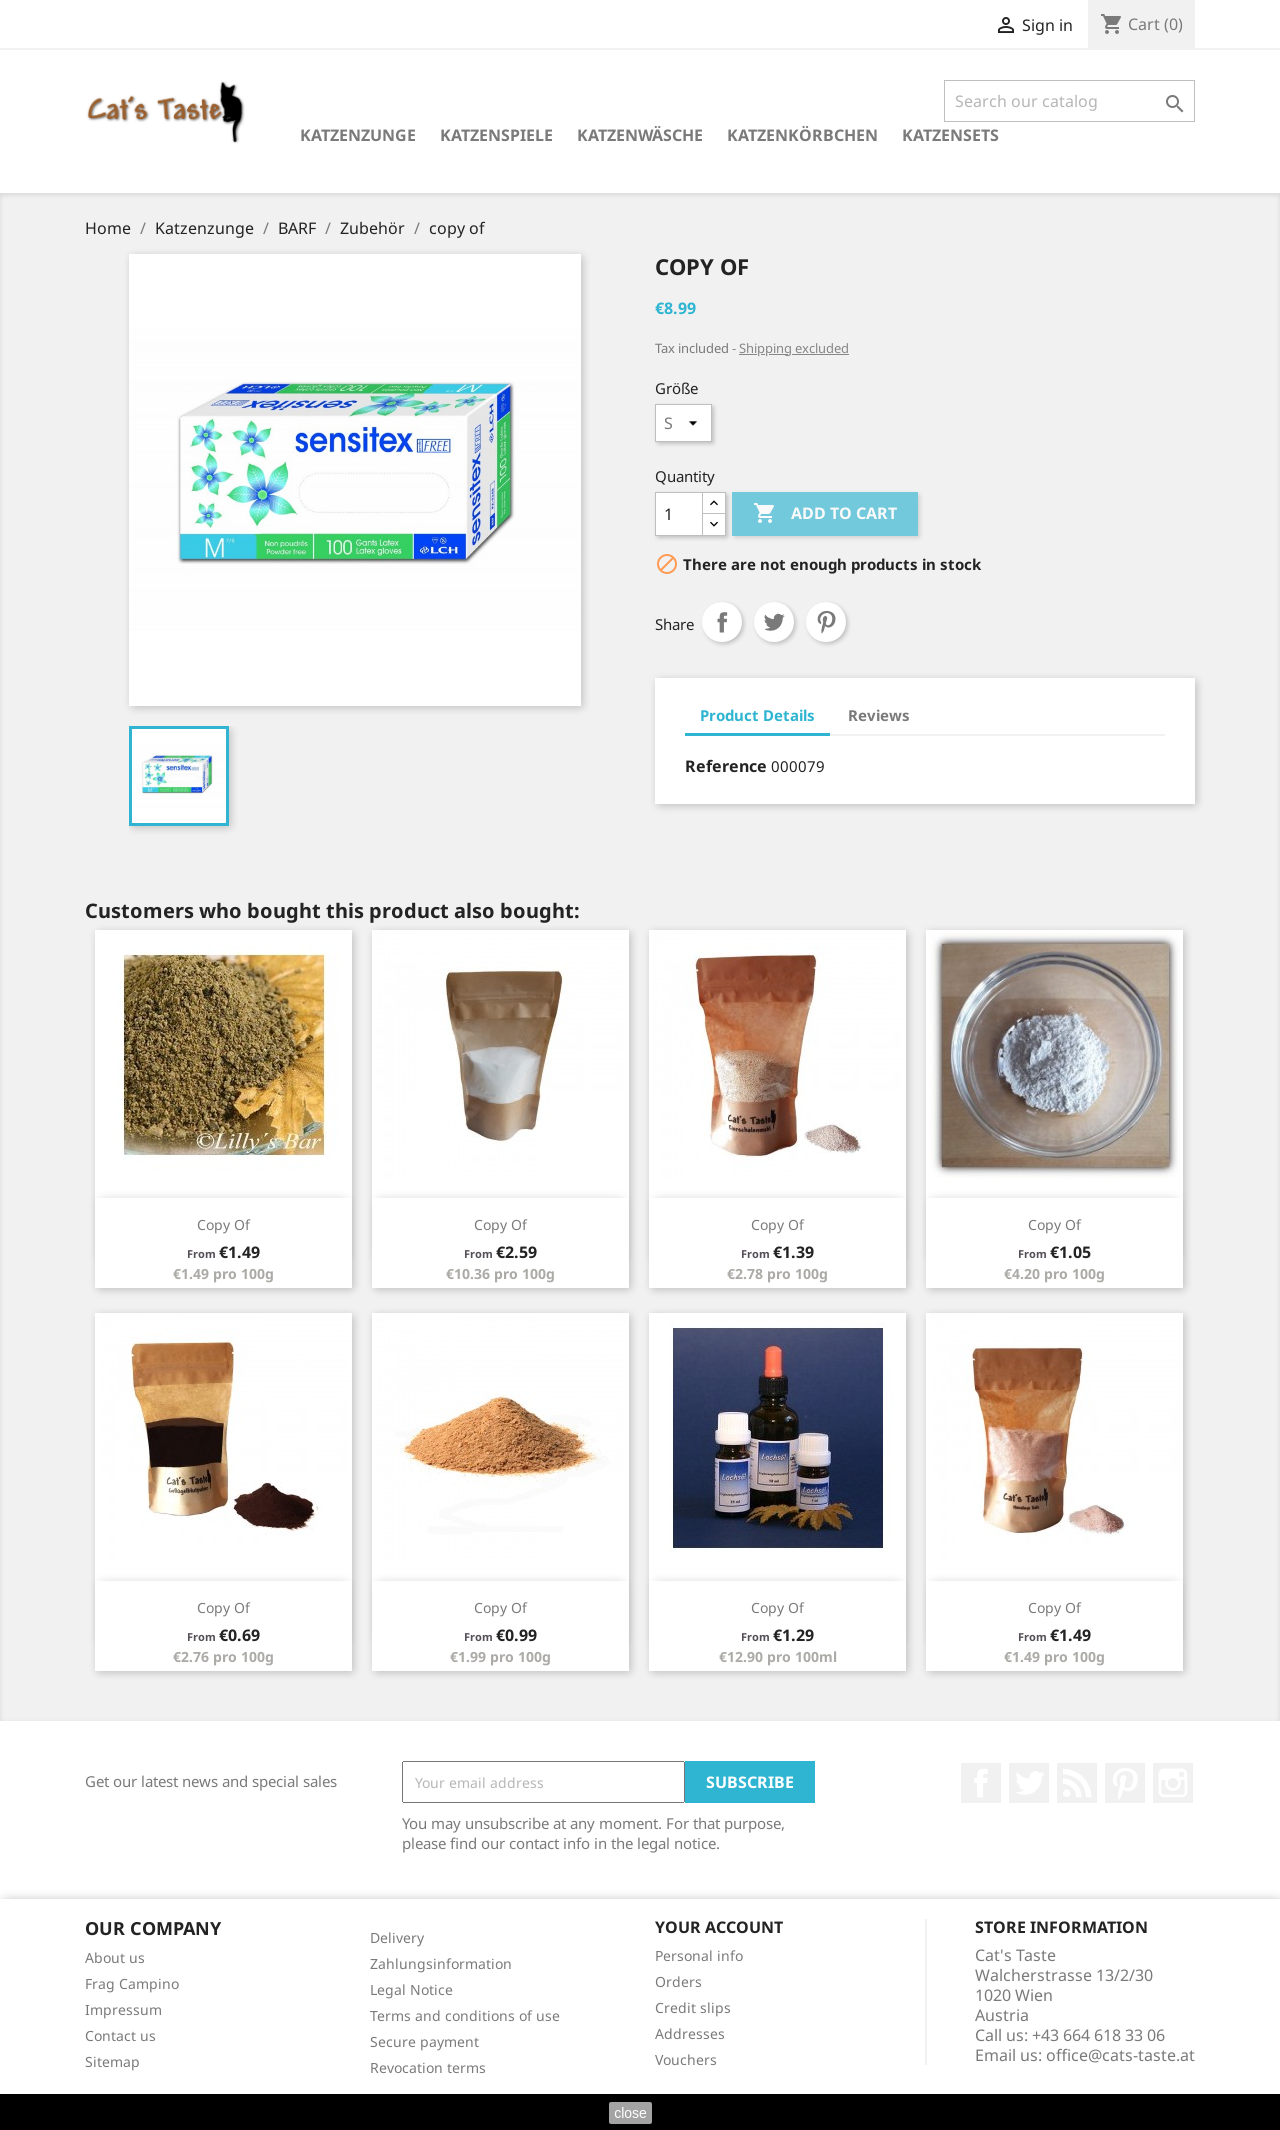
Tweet (774, 622)
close (630, 2113)
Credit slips (693, 2007)
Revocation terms (428, 2067)
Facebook (981, 1783)
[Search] (1069, 101)
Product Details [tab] (757, 715)
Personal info (699, 1955)
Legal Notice (411, 1989)
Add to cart (825, 514)
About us (115, 1957)
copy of (223, 1224)
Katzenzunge (358, 135)
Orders (678, 1981)
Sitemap (112, 2061)
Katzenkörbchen (802, 135)
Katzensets (950, 135)
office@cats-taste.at (1120, 2055)
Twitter (1029, 1783)
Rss (1077, 1783)
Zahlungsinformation (441, 1963)
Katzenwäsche (640, 135)
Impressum (123, 2009)
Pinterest (826, 622)
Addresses (690, 2033)
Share (722, 622)
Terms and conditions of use (465, 2015)
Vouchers (686, 2059)
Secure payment (424, 2041)
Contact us (120, 2035)
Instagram (1173, 1783)
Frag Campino (132, 1983)
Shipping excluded (794, 348)
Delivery (397, 1937)
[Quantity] (679, 514)
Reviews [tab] (879, 715)
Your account (719, 1927)
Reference (726, 766)
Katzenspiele (496, 135)
